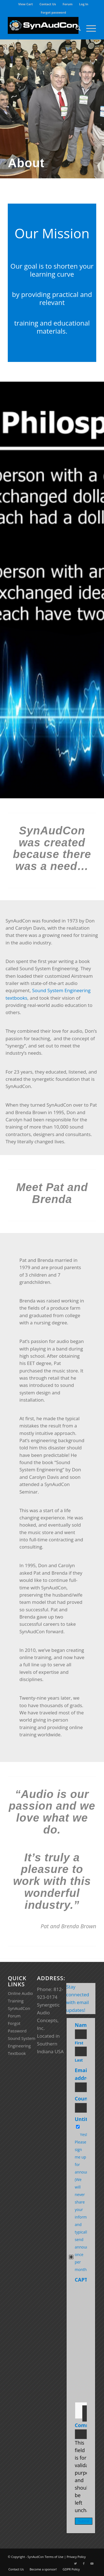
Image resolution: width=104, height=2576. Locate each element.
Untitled (85, 2119)
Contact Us (47, 4)
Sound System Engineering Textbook (21, 2045)
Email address (86, 2074)
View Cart (25, 4)
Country (86, 2098)
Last (79, 2060)
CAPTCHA (86, 2279)
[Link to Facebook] (84, 2563)
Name (83, 2025)
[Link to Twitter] (75, 2563)
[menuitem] (26, 4)
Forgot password (53, 12)
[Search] (75, 28)
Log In (83, 4)
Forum (68, 4)
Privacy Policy (76, 2557)
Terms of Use (54, 2557)
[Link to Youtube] (92, 2563)
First (79, 2042)
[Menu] (88, 28)
